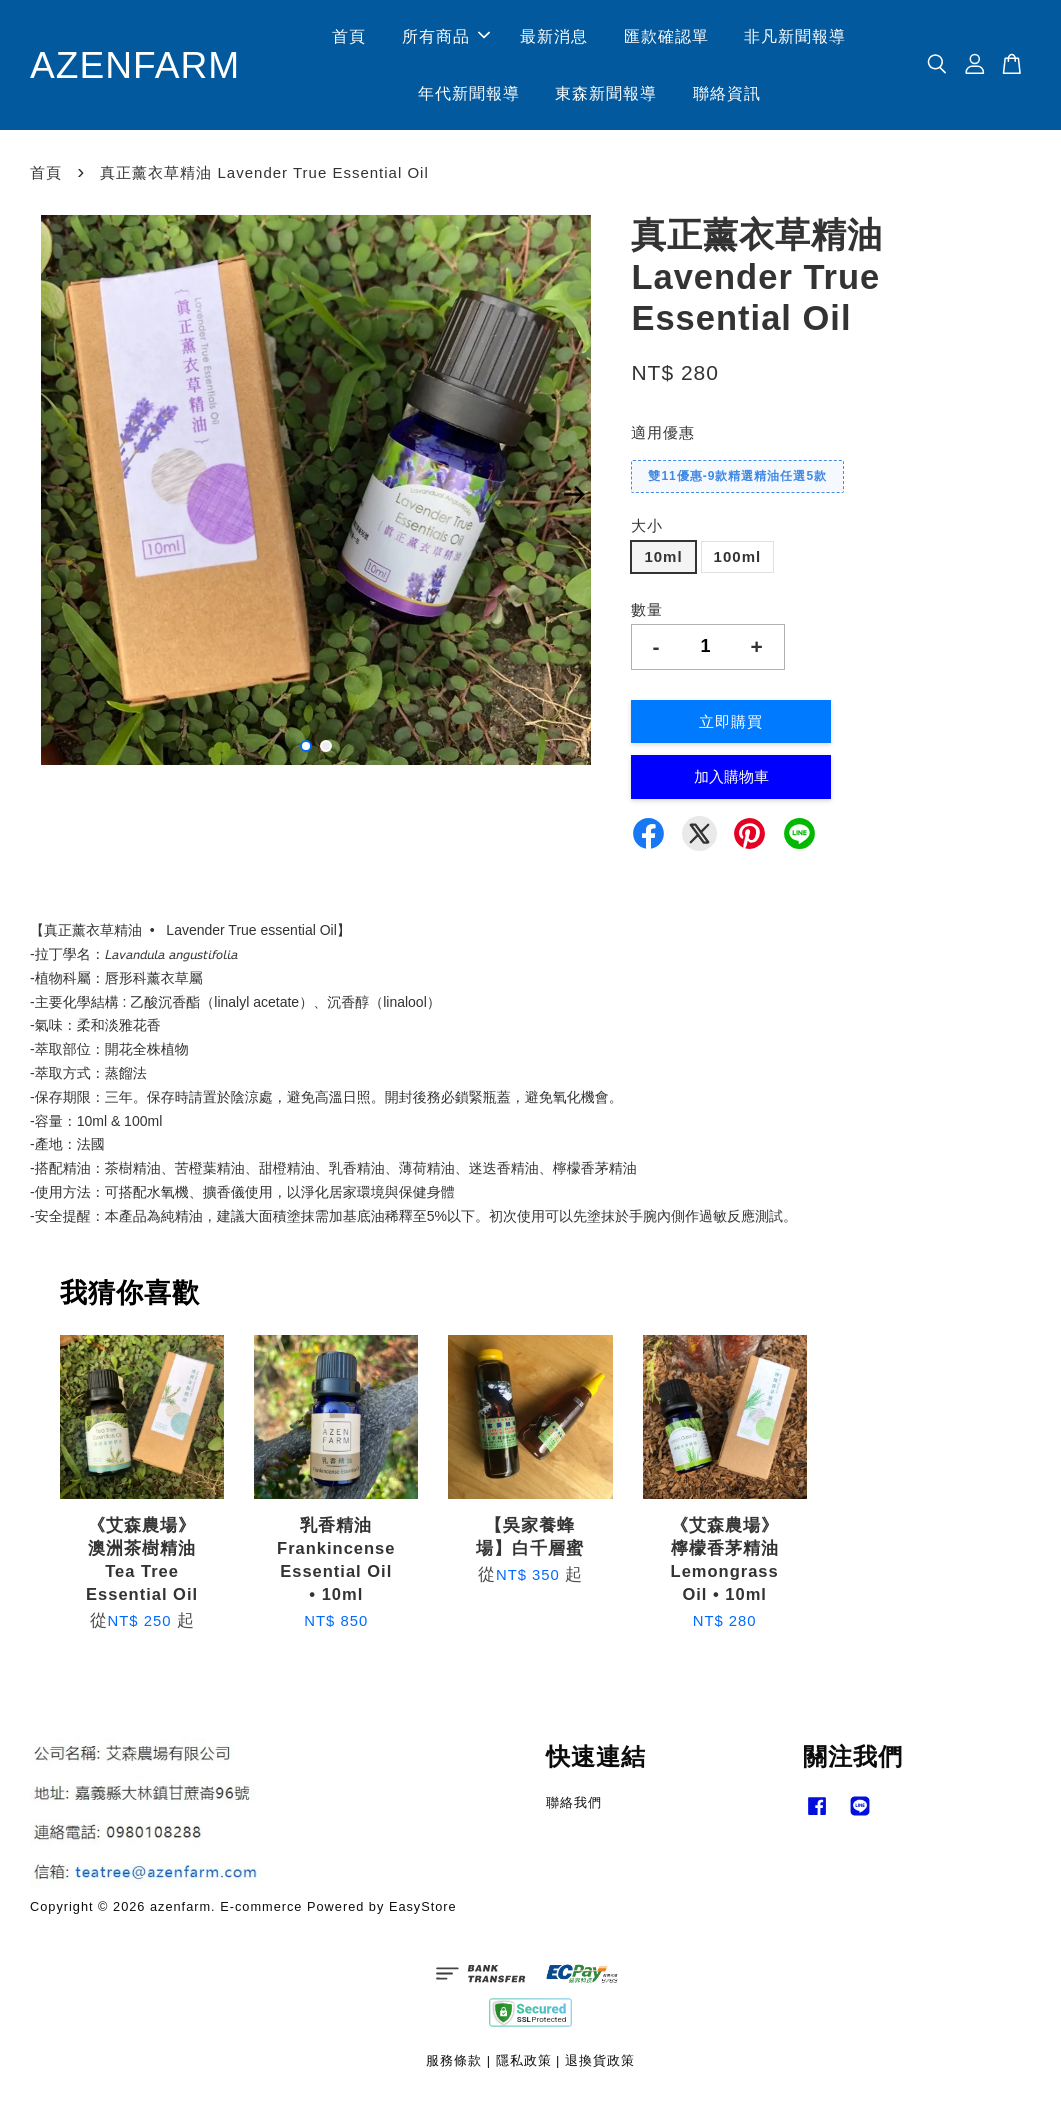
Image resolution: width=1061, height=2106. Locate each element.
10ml (663, 560)
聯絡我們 (574, 1806)
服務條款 (454, 2065)
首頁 (353, 38)
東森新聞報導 (610, 95)
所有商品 (449, 38)
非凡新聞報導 (799, 38)
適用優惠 (663, 437)
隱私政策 (524, 2065)
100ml (738, 560)
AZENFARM (138, 66)
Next (574, 499)
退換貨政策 (600, 2065)
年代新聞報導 (472, 95)
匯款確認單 (669, 38)
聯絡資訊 (730, 95)
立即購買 (731, 726)
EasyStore (423, 1910)
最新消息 (558, 38)
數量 (647, 613)
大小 (647, 530)
